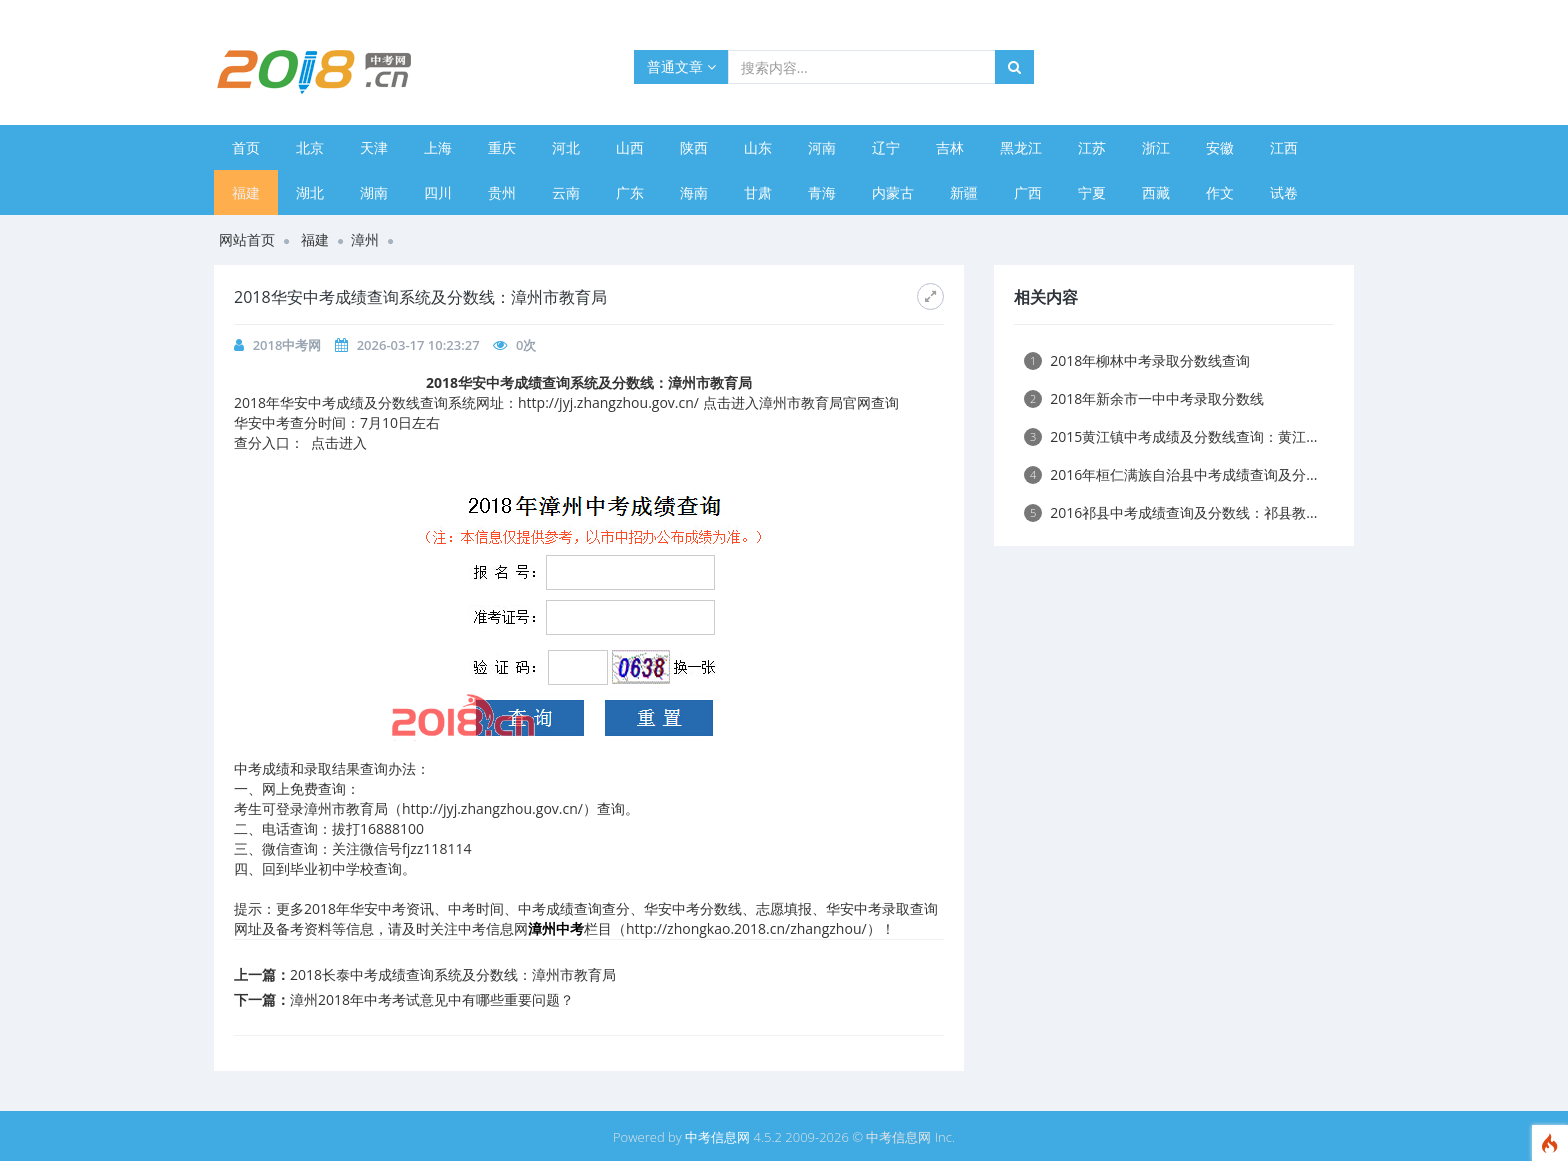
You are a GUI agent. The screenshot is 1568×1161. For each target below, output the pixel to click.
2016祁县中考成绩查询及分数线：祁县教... (1170, 512)
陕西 (694, 147)
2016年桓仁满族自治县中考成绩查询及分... (1170, 474)
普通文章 (681, 66)
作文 (1220, 192)
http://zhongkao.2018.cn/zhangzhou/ (746, 928)
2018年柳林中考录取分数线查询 (1137, 360)
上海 (438, 147)
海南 (694, 192)
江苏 (1092, 147)
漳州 (365, 239)
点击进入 (339, 442)
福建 (246, 192)
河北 (566, 147)
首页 (246, 147)
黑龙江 (1021, 147)
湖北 (310, 192)
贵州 (502, 192)
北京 (310, 147)
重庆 (502, 147)
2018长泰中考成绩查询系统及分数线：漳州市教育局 (453, 974)
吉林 (950, 147)
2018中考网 (287, 345)
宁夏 (1092, 192)
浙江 (1156, 147)
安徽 (1220, 147)
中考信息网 (717, 1137)
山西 (630, 147)
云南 (566, 192)
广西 (1028, 192)
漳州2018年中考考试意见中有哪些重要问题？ (432, 999)
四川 (438, 192)
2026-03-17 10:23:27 (418, 345)
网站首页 (247, 239)
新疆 (964, 192)
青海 (822, 192)
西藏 (1156, 192)
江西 (1284, 147)
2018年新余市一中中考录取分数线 (1144, 398)
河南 (822, 147)
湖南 (374, 192)
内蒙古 (893, 192)
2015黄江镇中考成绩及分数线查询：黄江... (1170, 436)
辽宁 (886, 147)
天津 (374, 147)
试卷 (1284, 192)
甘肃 (758, 192)
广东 (630, 192)
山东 (758, 147)
